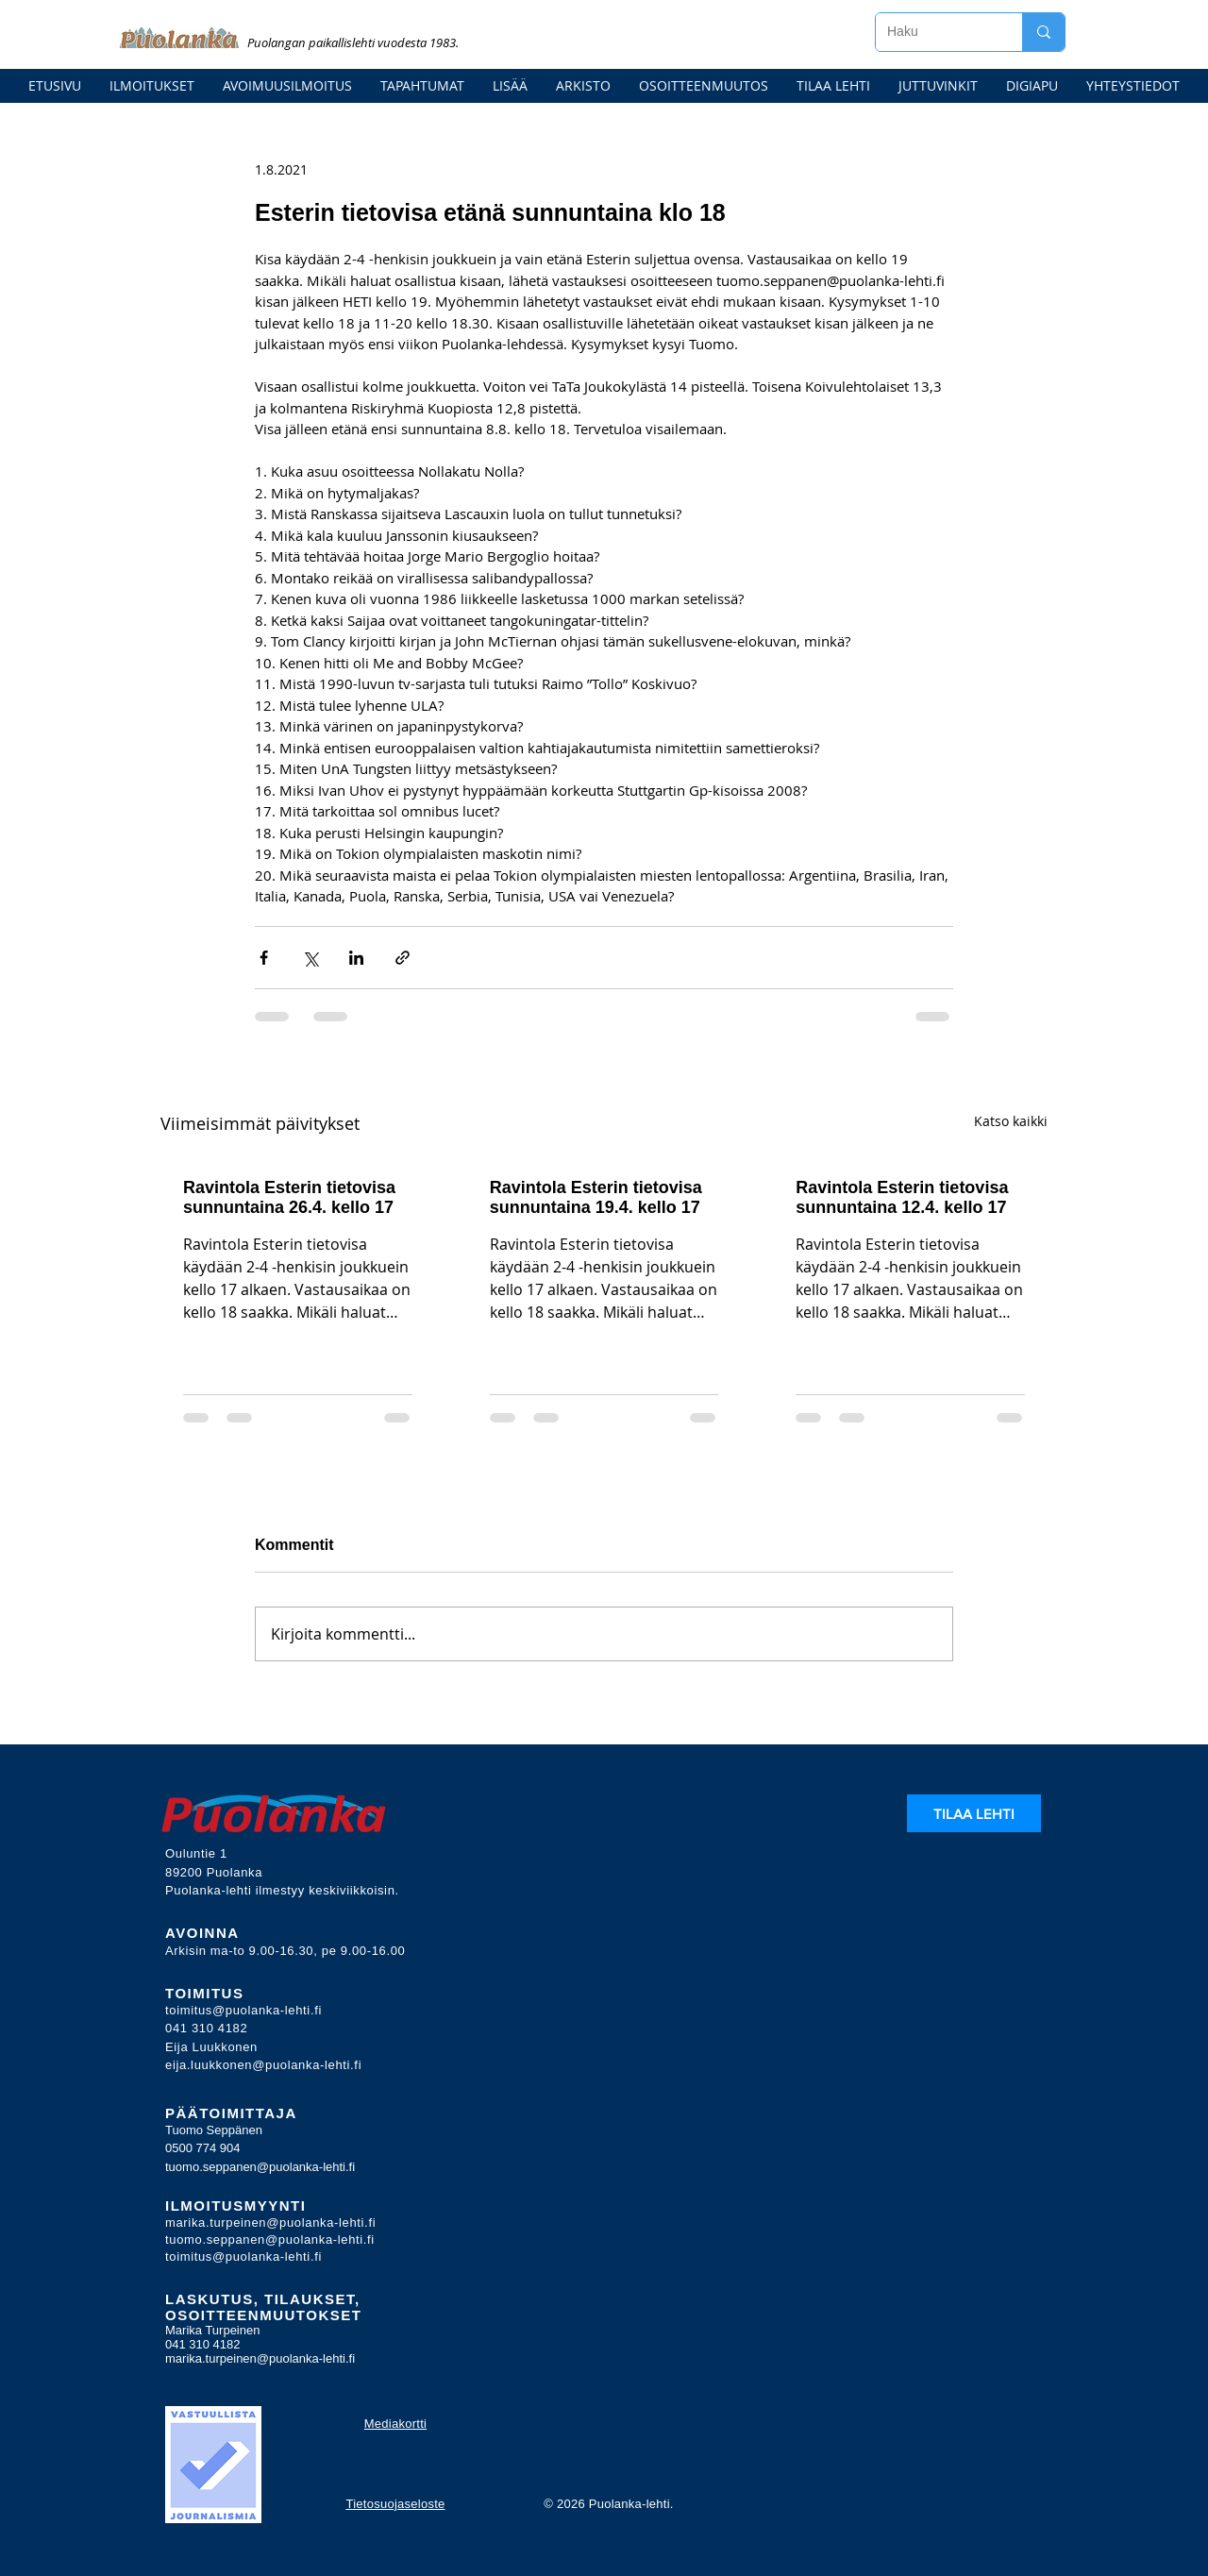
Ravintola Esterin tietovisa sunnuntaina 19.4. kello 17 (596, 1197)
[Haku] (934, 32)
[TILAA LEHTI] (974, 1813)
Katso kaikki (1011, 1121)
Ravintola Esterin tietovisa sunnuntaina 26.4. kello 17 (289, 1197)
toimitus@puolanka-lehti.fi (243, 2010)
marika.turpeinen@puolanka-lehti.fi (270, 2222)
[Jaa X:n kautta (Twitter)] (310, 958)
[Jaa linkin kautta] (402, 958)
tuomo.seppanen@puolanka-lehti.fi (260, 2167)
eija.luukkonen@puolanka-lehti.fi (263, 2065)
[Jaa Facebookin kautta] (264, 958)
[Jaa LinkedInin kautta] (356, 958)
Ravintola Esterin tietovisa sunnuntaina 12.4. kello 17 (902, 1197)
